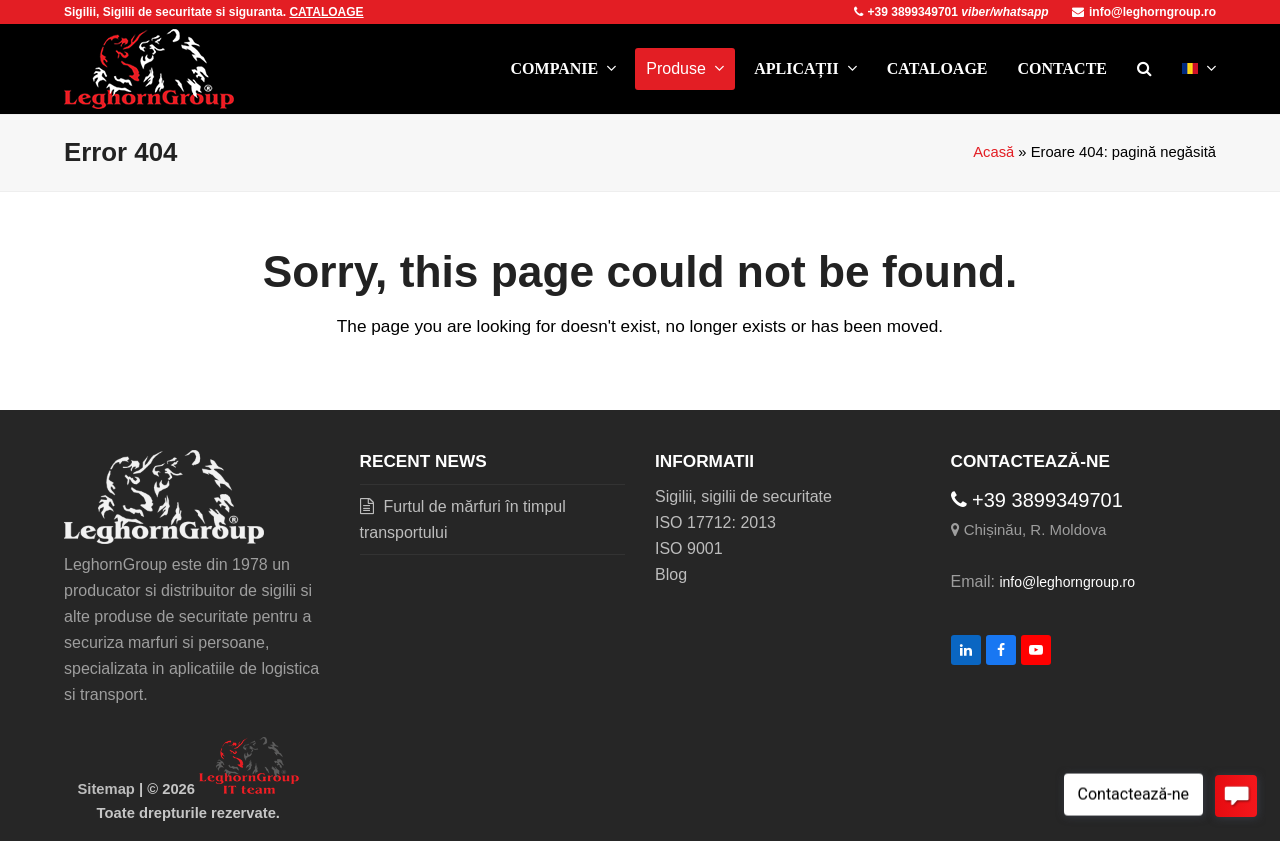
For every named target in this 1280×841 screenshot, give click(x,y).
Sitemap (106, 789)
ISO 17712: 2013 (715, 522)
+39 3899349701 (908, 12)
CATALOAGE (326, 12)
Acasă (993, 152)
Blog (671, 574)
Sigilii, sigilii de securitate (743, 496)
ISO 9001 (689, 548)
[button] (1144, 69)
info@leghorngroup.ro (1144, 12)
